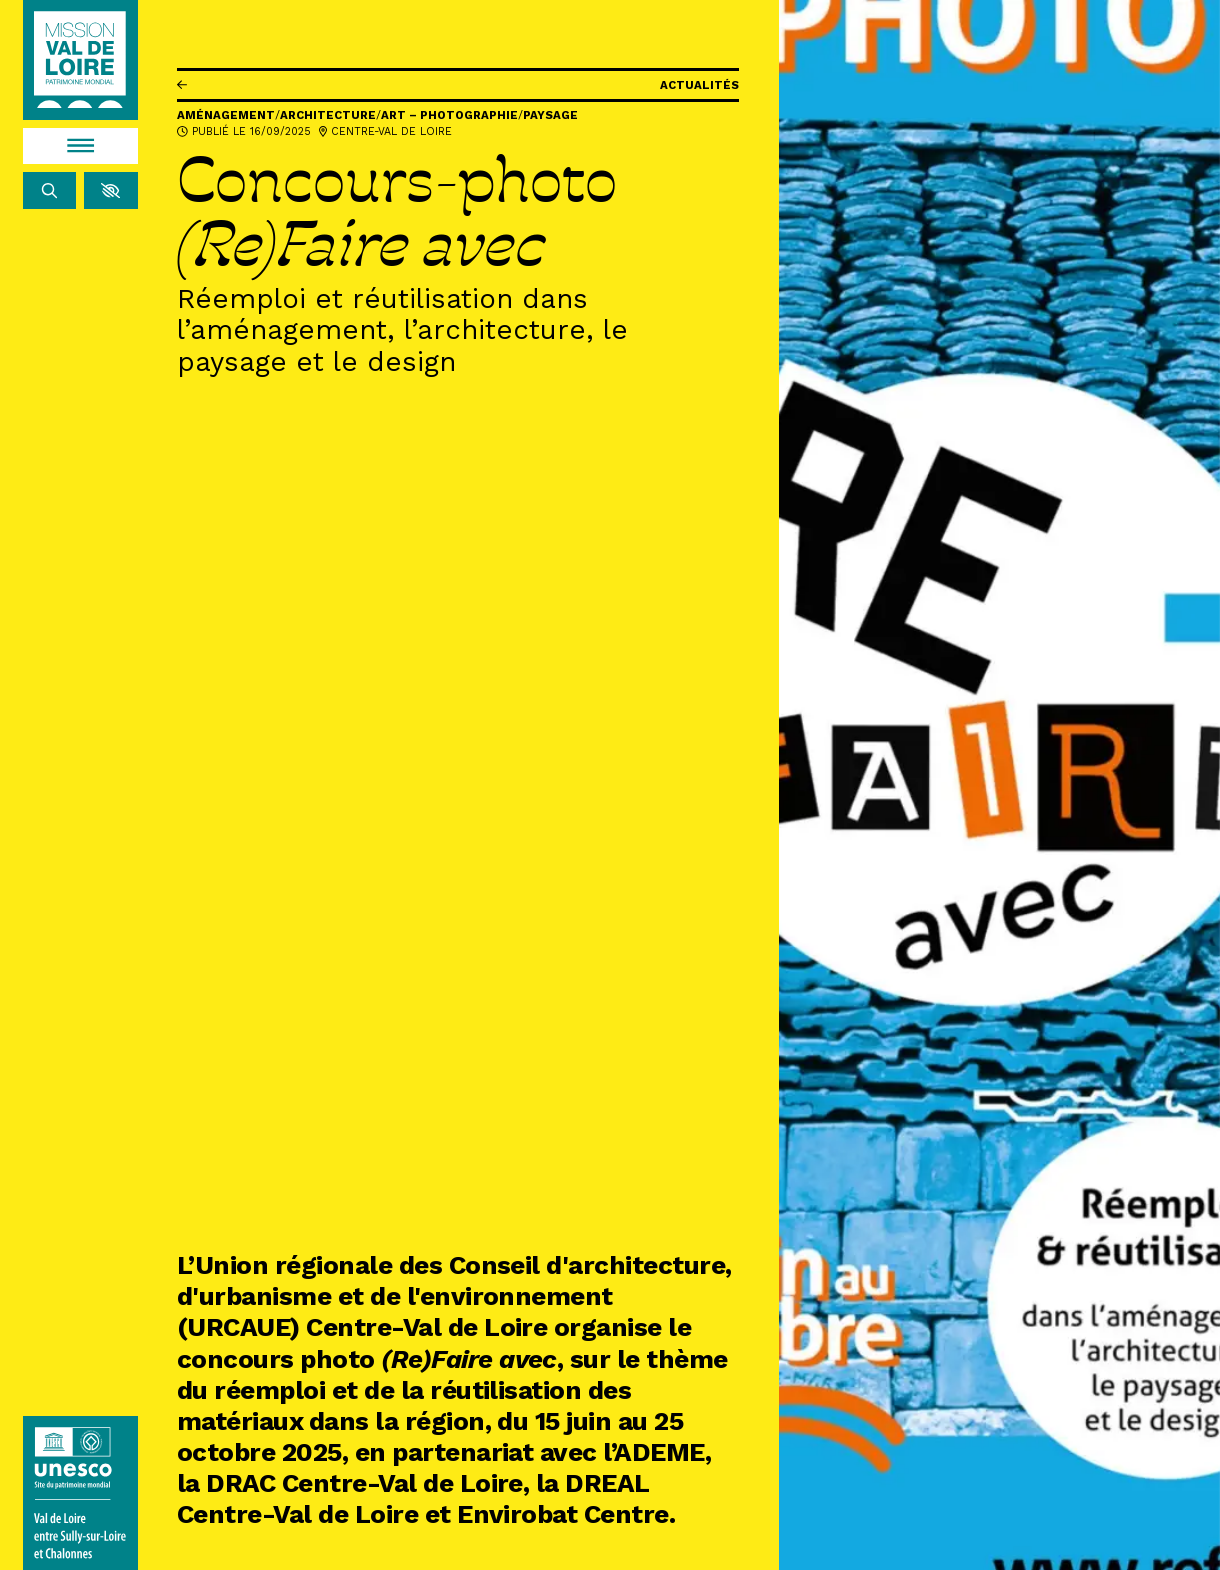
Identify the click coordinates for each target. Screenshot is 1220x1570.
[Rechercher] (49, 190)
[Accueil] (80, 59)
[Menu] (80, 146)
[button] (110, 190)
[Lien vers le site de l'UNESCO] (80, 1493)
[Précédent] (182, 85)
